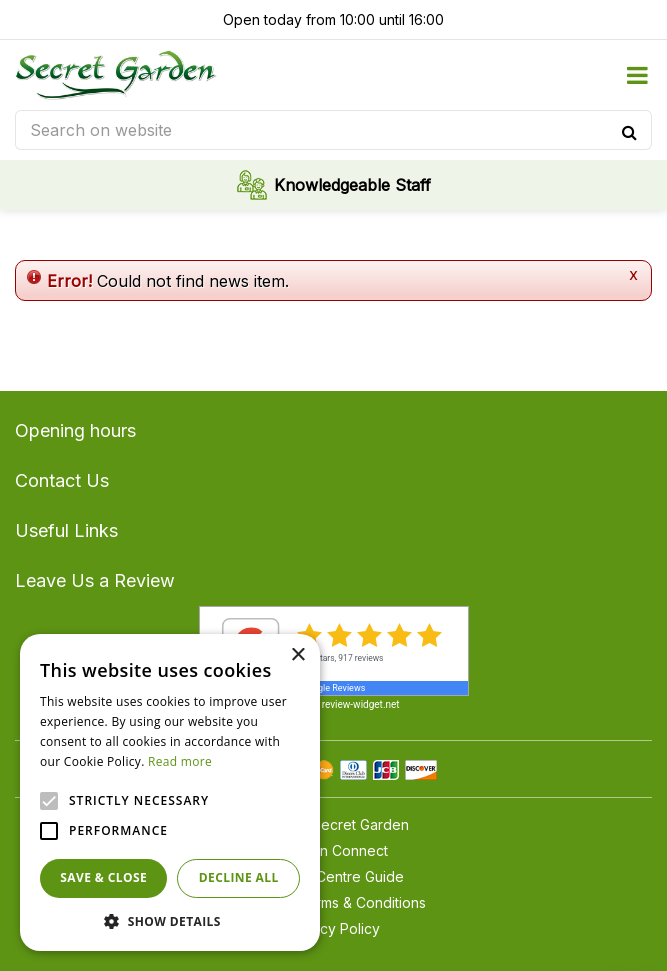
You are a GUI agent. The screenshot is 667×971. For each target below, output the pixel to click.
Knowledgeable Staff (352, 185)
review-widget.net (361, 704)
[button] (170, 921)
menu (637, 75)
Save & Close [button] (103, 877)
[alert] (170, 792)
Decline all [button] (239, 877)
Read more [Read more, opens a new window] (180, 761)
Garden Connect (333, 850)
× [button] (297, 655)
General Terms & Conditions (334, 902)
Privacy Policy (333, 928)
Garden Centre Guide (333, 876)
